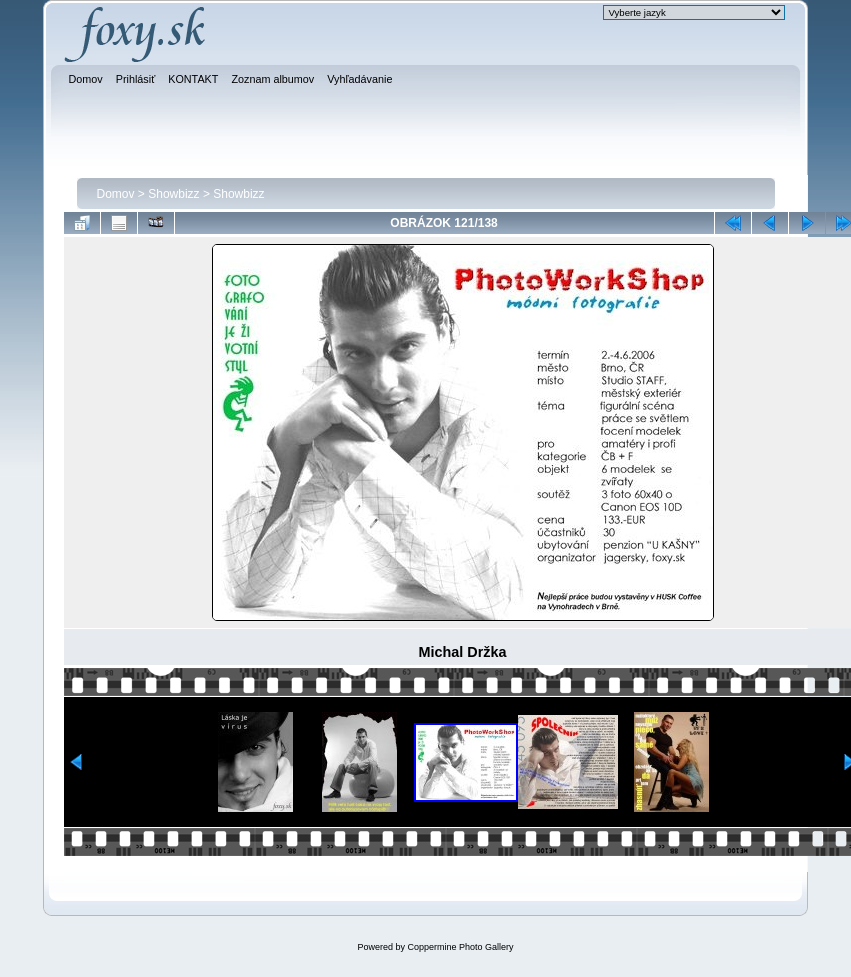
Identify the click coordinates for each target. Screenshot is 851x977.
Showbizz (173, 194)
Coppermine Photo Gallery (460, 947)
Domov (116, 194)
